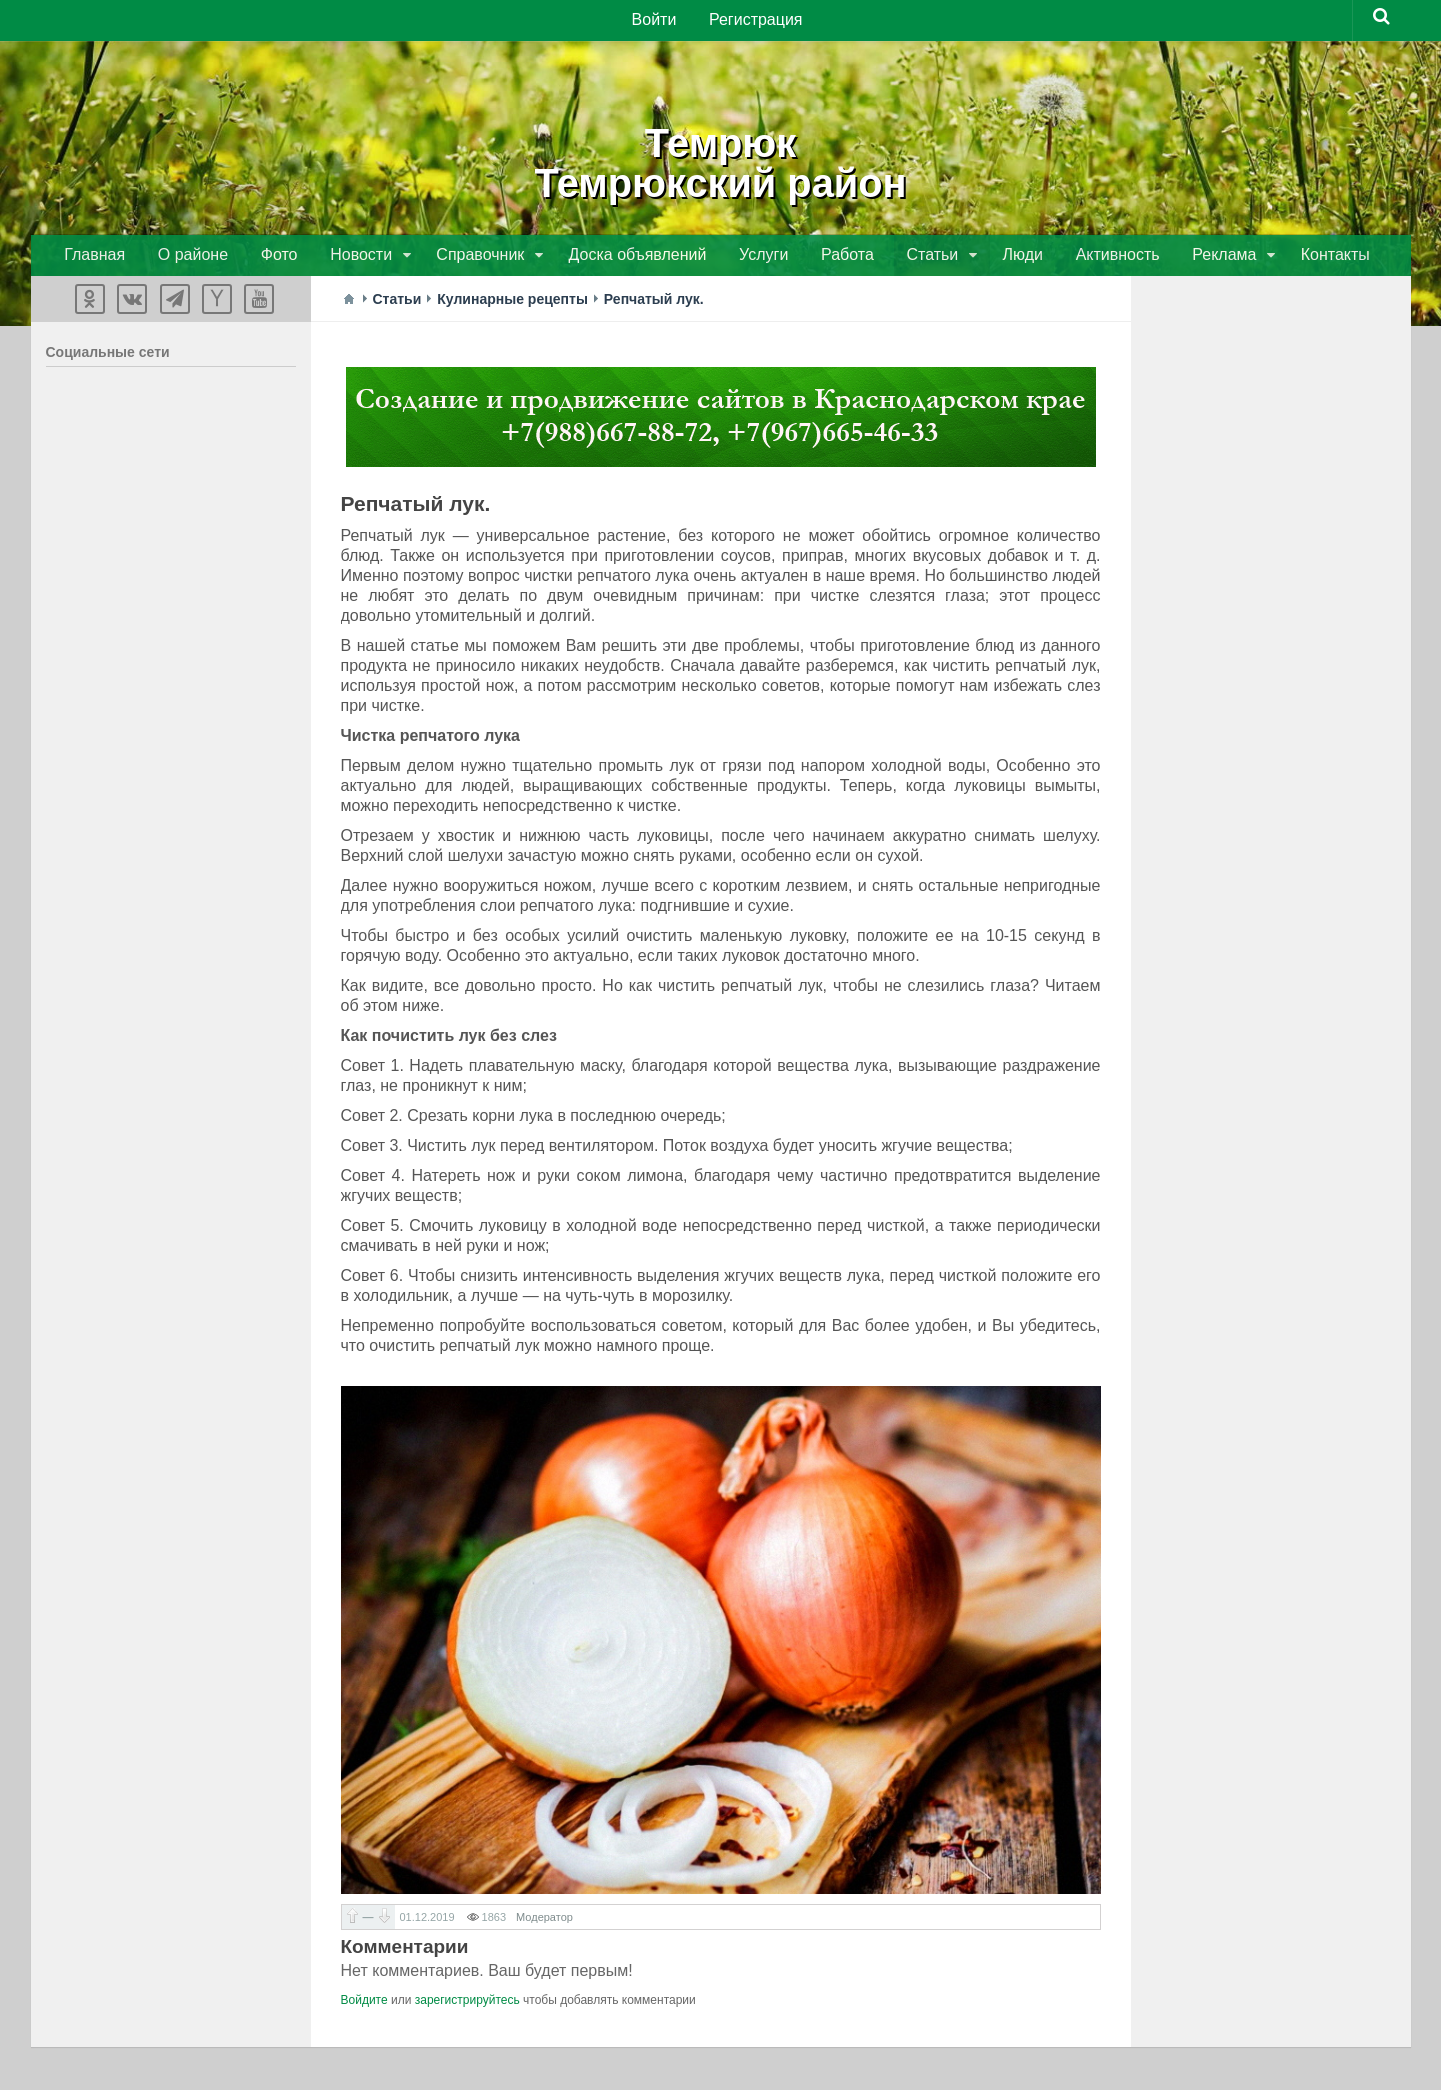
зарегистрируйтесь (467, 2003)
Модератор (544, 1920)
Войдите (364, 2003)
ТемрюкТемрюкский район (721, 160)
